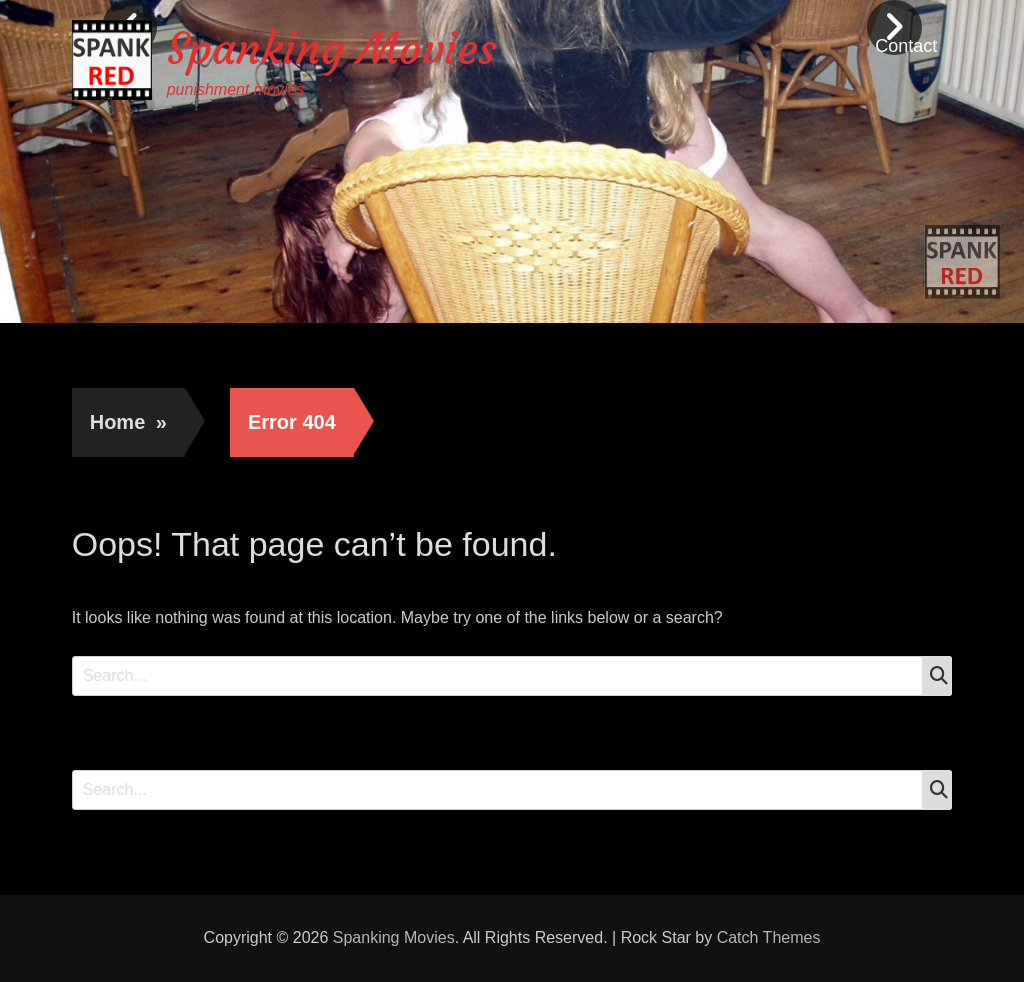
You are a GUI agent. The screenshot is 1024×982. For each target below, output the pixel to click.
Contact (906, 46)
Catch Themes (769, 937)
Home (128, 422)
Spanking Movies (332, 48)
